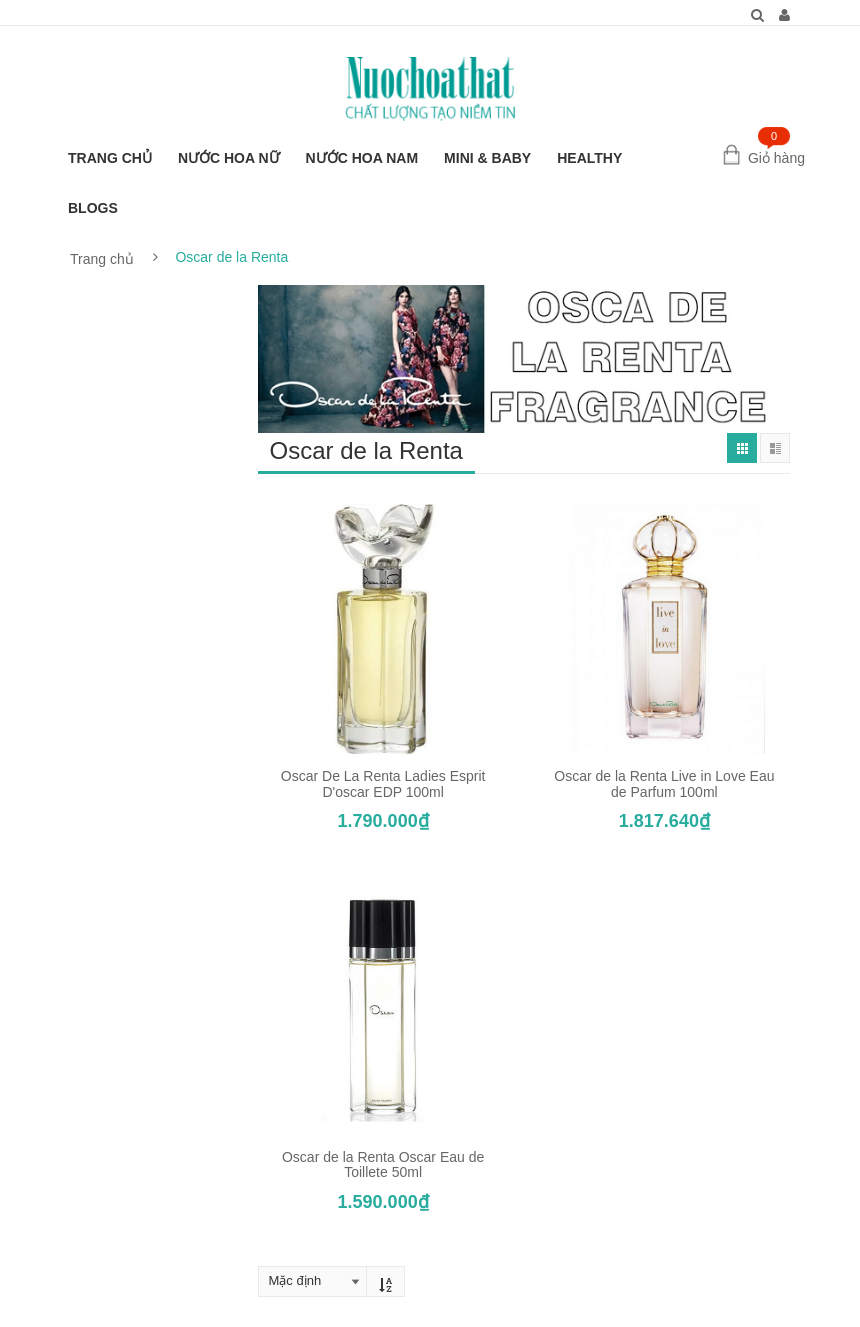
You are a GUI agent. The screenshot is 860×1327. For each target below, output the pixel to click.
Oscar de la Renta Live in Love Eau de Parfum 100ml (664, 783)
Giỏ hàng (776, 158)
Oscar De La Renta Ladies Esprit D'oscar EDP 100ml (383, 783)
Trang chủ (102, 259)
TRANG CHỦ (110, 158)
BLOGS (93, 208)
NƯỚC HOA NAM (362, 158)
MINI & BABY (487, 158)
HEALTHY (589, 158)
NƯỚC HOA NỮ (229, 158)
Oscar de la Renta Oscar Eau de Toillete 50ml (383, 1164)
